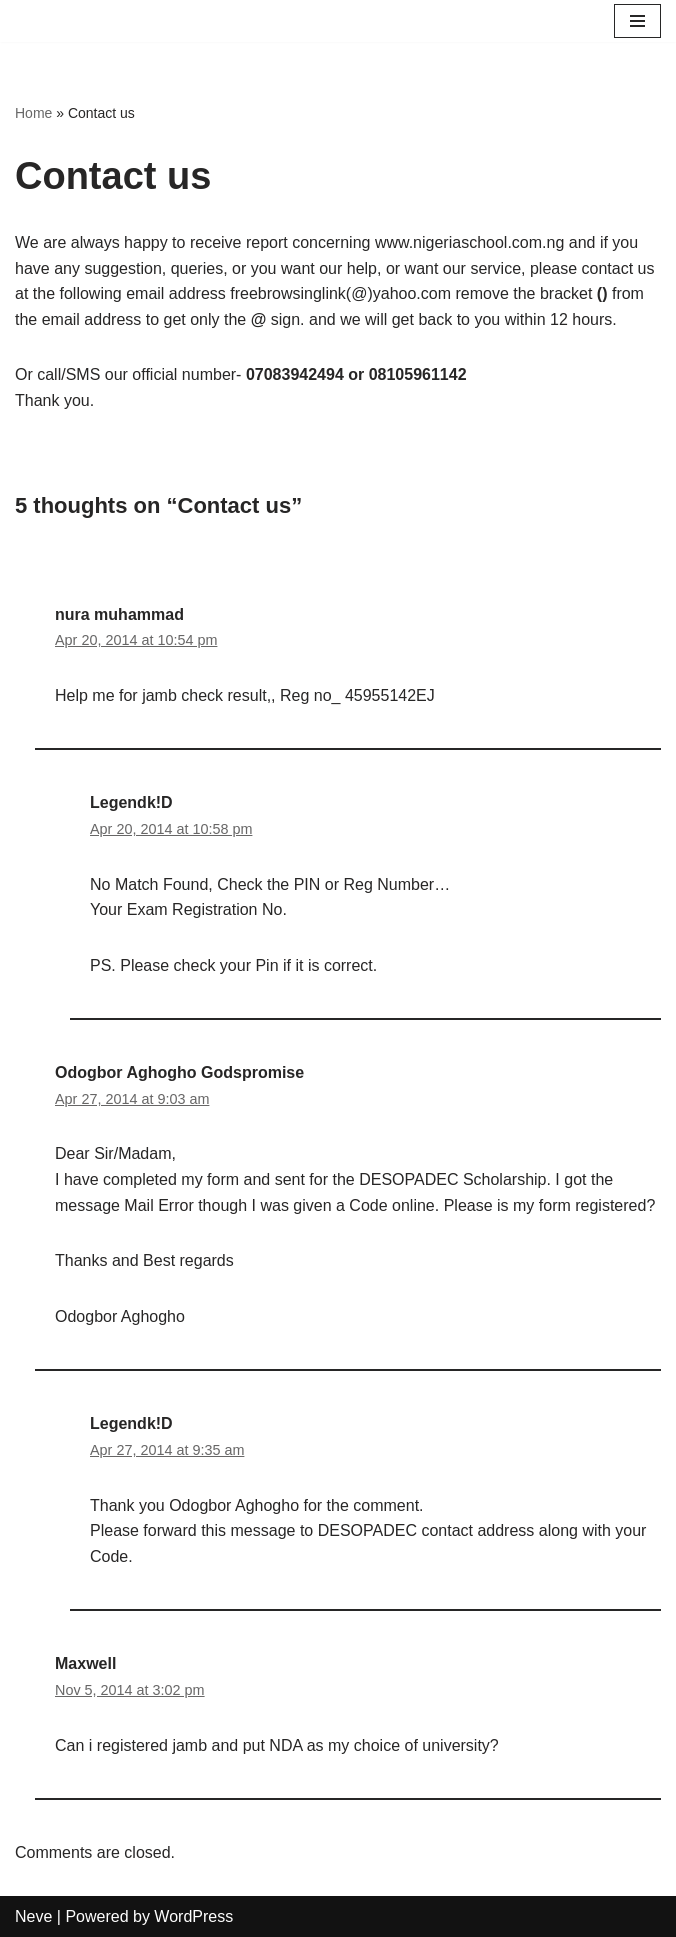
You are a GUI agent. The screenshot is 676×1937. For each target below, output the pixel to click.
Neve (33, 1916)
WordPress (193, 1916)
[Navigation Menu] (637, 21)
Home (33, 113)
